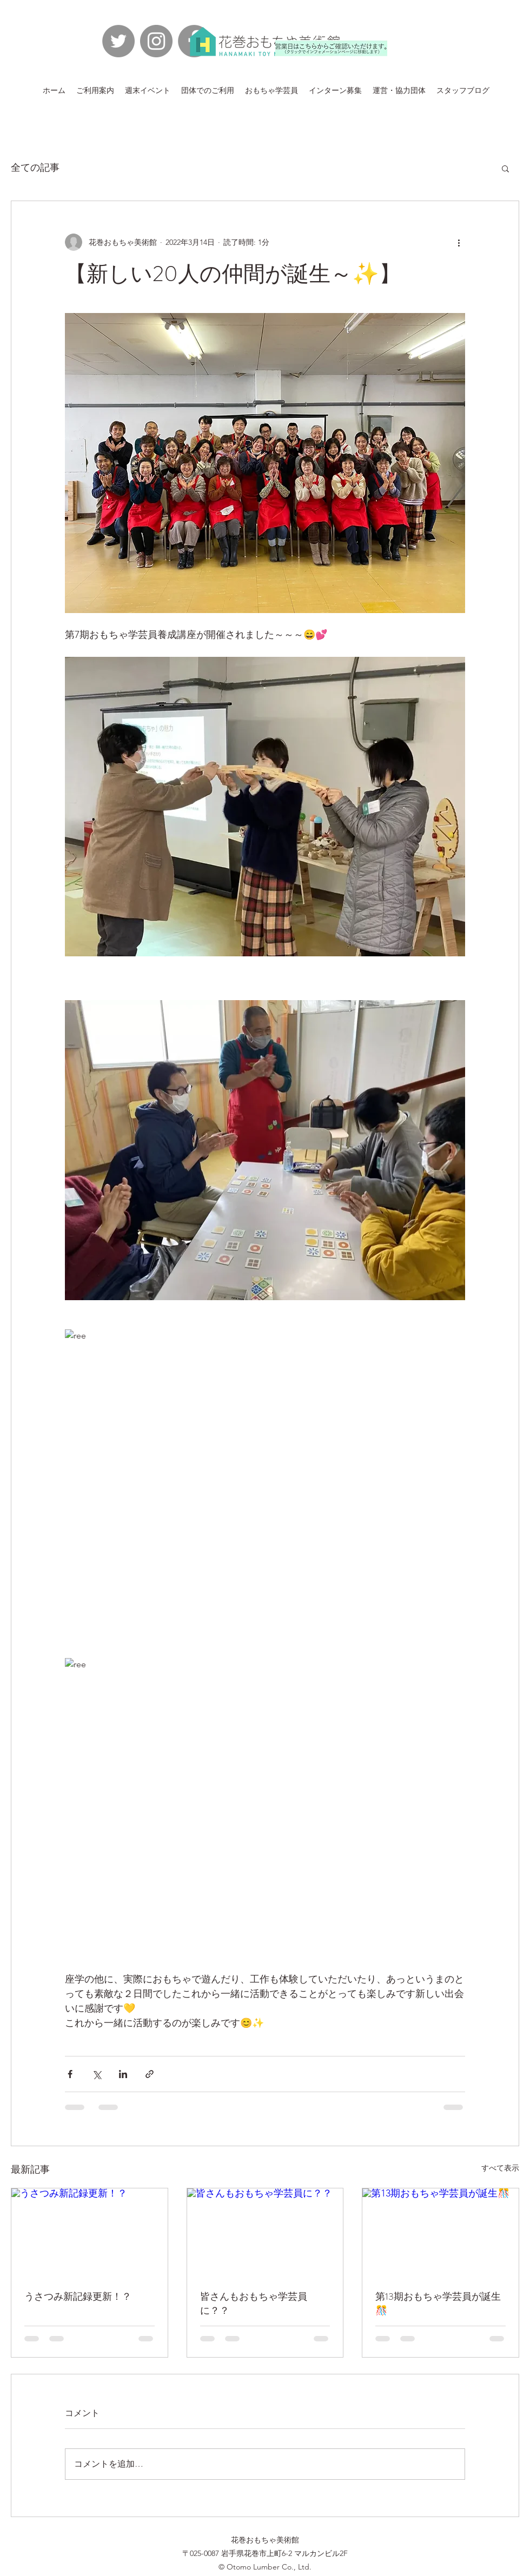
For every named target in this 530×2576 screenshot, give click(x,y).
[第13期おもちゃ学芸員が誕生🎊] (440, 2232)
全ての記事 (35, 168)
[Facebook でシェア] (70, 2074)
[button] (505, 168)
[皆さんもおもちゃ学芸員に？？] (265, 2232)
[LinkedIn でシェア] (123, 2074)
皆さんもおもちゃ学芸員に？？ (253, 2303)
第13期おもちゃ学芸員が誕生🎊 (438, 2303)
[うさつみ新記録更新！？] (89, 2232)
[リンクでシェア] (149, 2074)
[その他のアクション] (458, 242)
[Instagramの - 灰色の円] (156, 41)
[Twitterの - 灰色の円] (118, 41)
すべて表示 (500, 2168)
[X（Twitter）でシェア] (96, 2074)
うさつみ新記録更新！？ (77, 2296)
